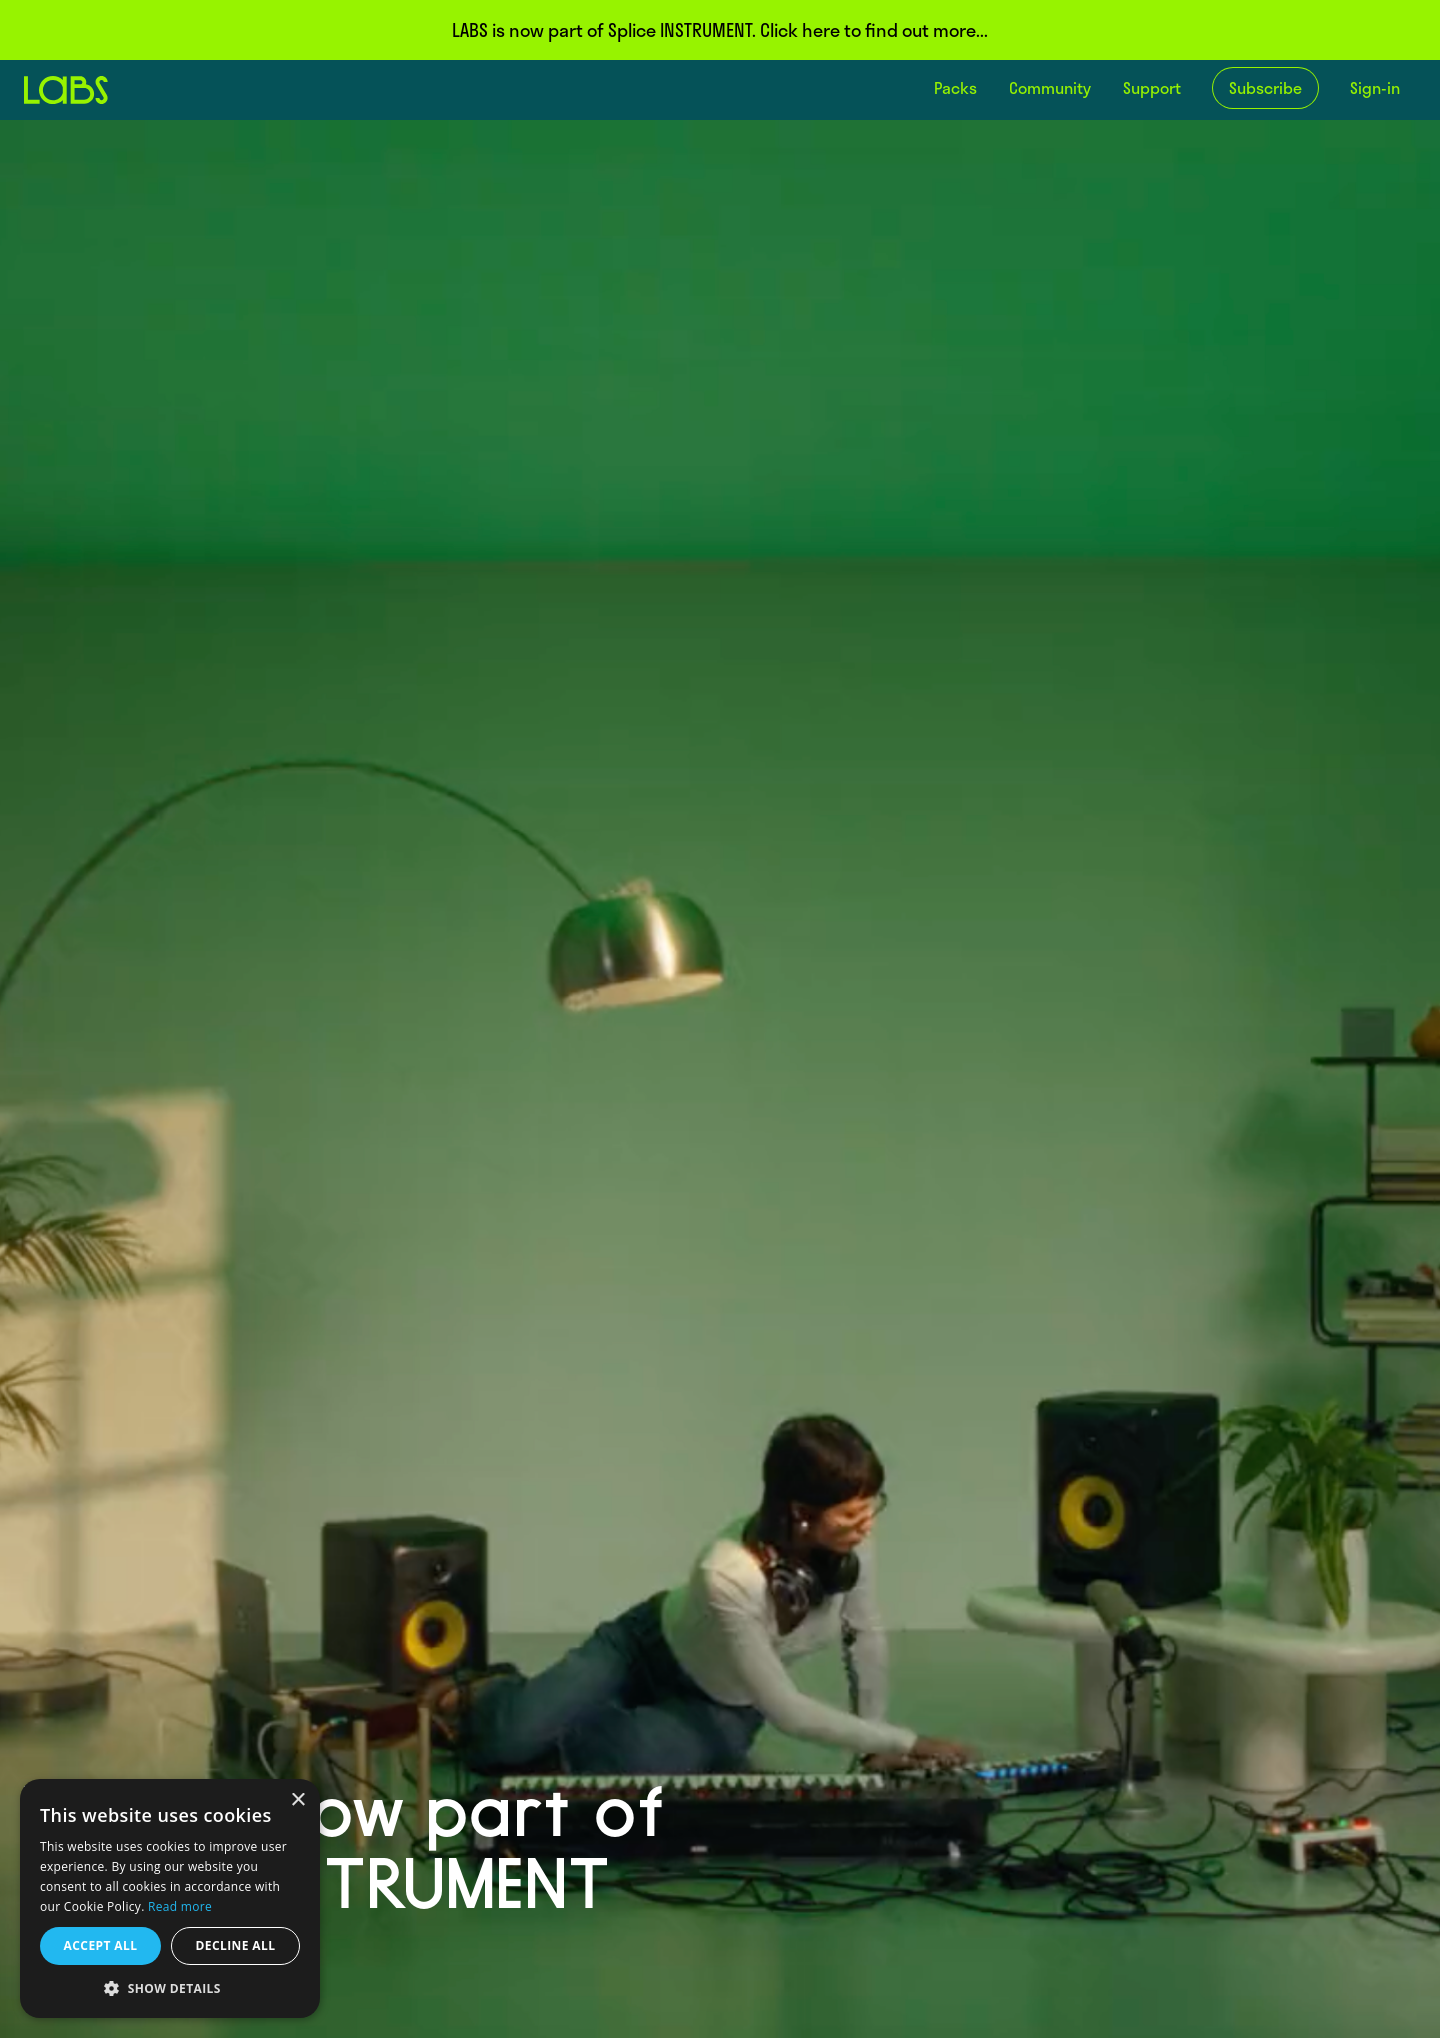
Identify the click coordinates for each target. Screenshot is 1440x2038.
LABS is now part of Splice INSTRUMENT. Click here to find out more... (720, 30)
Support (1152, 87)
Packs (955, 87)
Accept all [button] (101, 1945)
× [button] (297, 1800)
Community (1050, 87)
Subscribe (1265, 87)
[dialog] (170, 1898)
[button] (170, 1988)
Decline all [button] (236, 1945)
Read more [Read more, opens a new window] (180, 1906)
